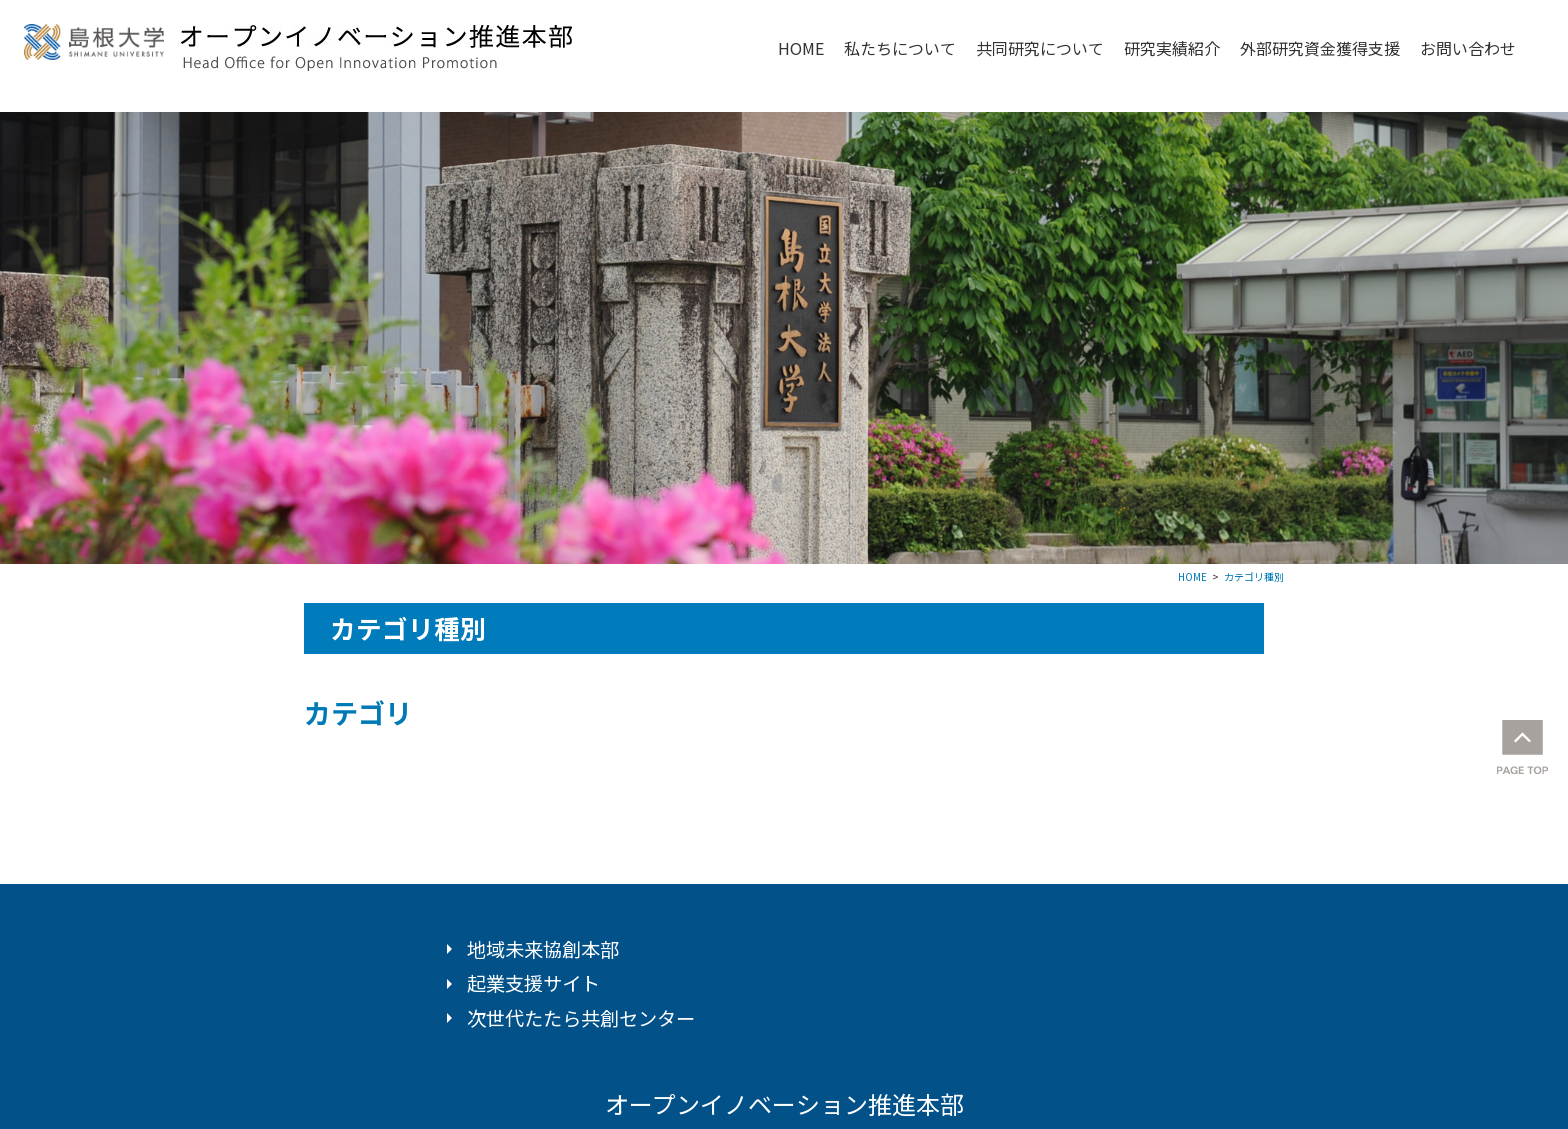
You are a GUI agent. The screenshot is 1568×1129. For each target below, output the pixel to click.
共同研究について (1040, 48)
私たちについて (900, 48)
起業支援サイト (533, 983)
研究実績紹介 (1172, 48)
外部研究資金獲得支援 (1320, 48)
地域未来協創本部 (543, 949)
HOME (801, 48)
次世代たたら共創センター (581, 1018)
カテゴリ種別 (1254, 576)
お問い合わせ (1468, 48)
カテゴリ (358, 712)
